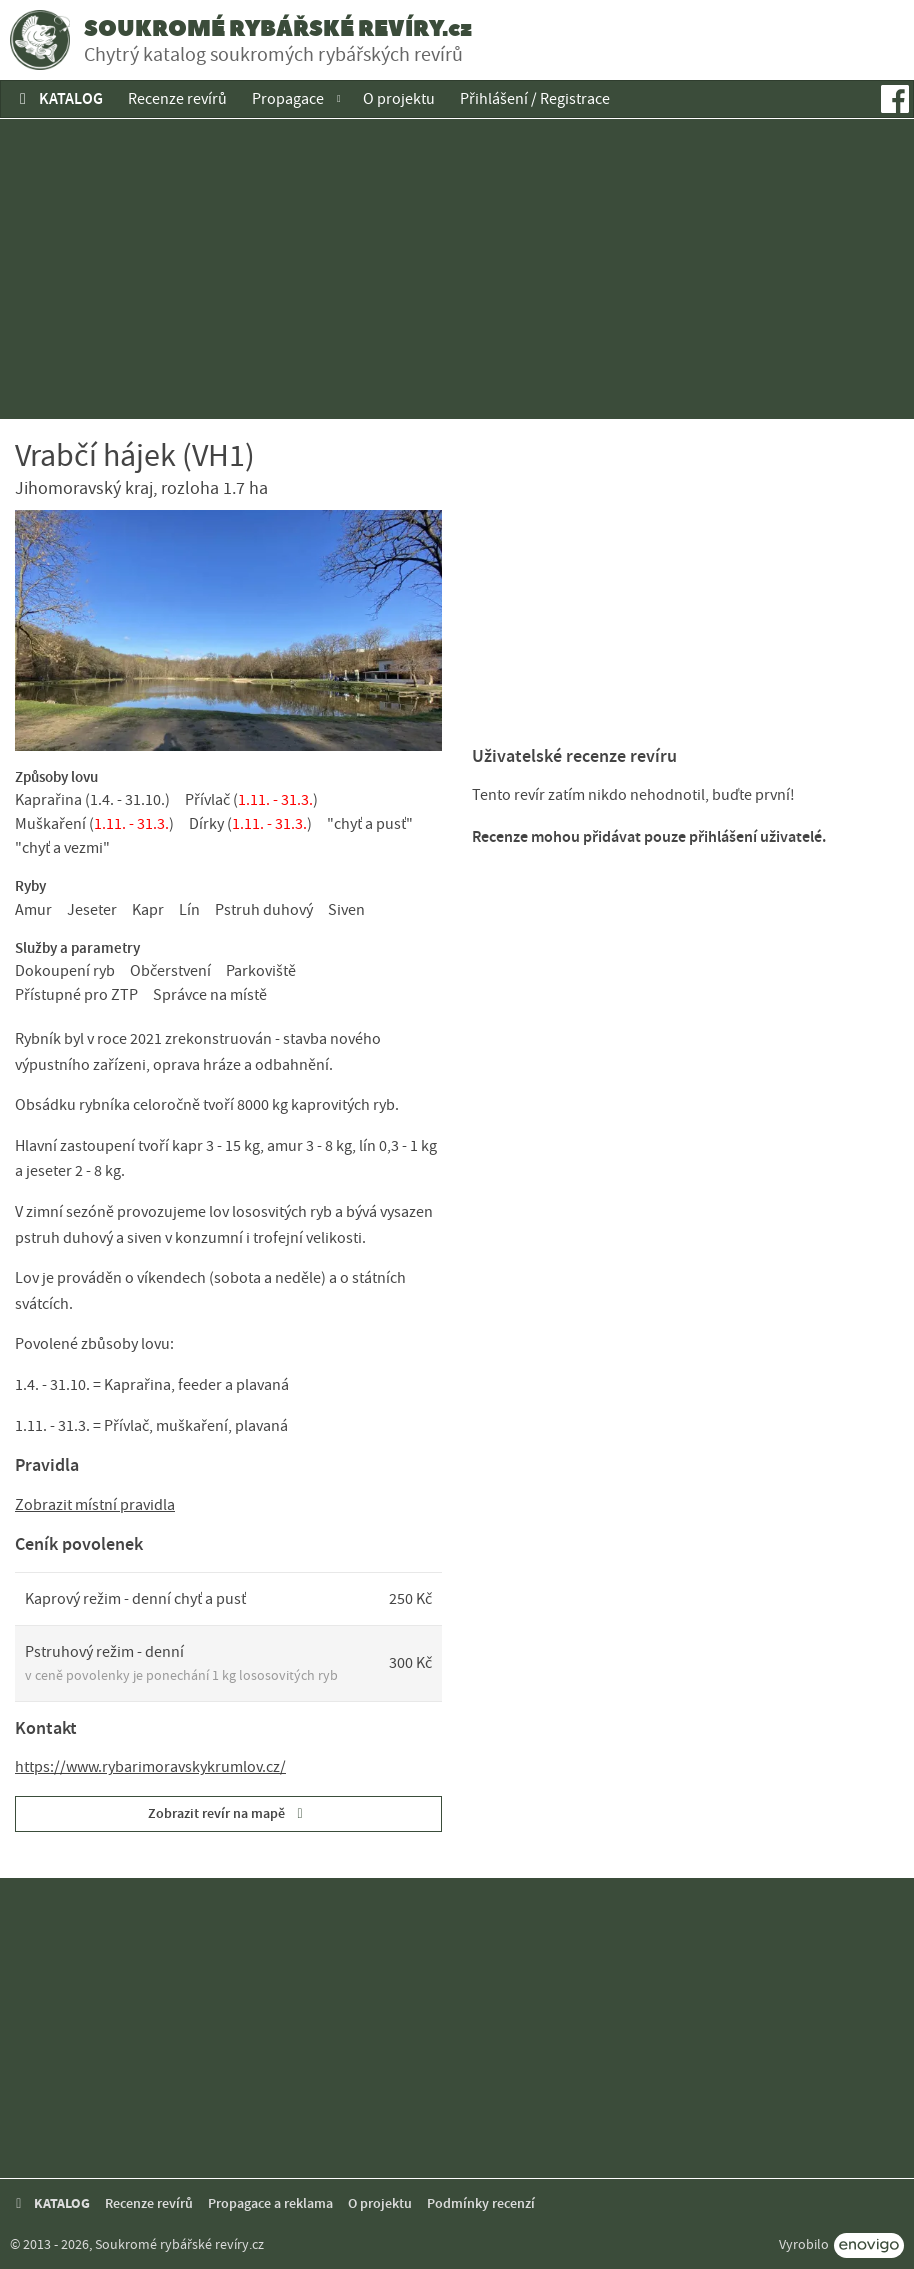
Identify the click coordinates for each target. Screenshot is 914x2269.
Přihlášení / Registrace (535, 99)
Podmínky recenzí (481, 2203)
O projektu (399, 99)
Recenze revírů (177, 99)
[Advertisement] (457, 269)
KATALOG (58, 98)
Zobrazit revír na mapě (228, 1813)
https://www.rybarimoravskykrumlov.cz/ (150, 1767)
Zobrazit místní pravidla (95, 1505)
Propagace (288, 99)
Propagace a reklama (270, 2203)
